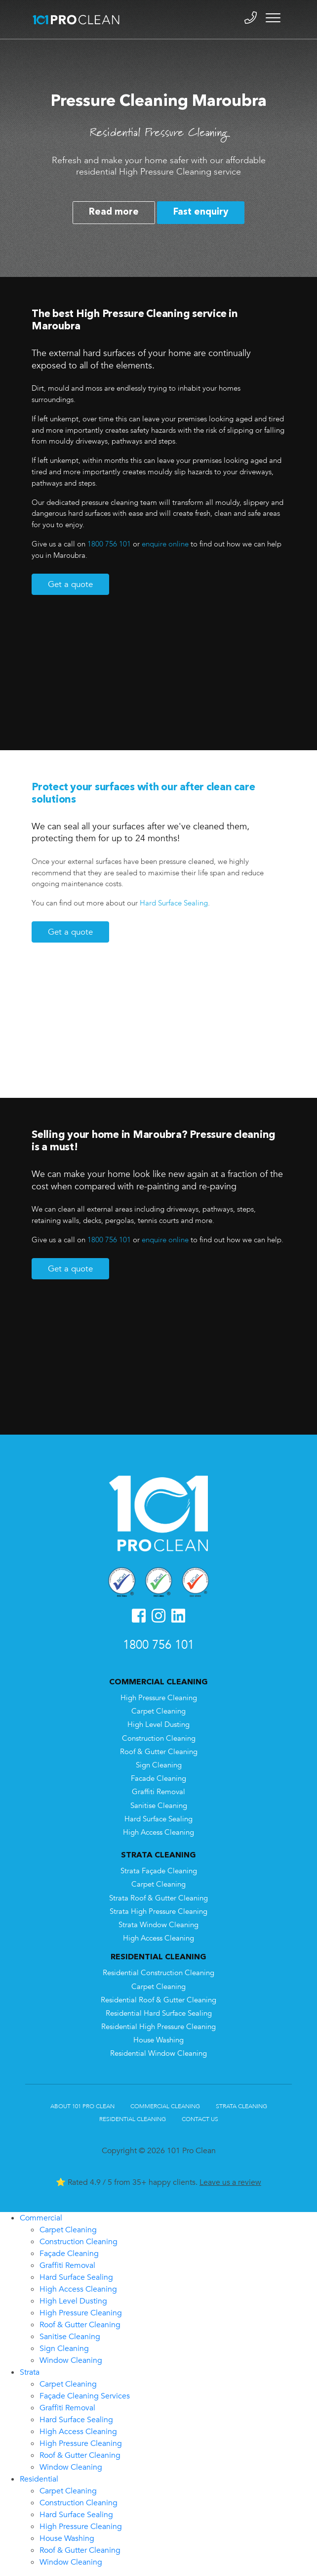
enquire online (165, 544)
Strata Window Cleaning (158, 1925)
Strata (30, 2372)
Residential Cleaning (132, 2119)
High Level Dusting (158, 1724)
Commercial (41, 2218)
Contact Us (200, 2119)
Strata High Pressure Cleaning (158, 1911)
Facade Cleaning (158, 1778)
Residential (39, 2479)
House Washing (158, 2040)
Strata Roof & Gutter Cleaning (158, 1898)
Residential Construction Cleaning (158, 1973)
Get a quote (70, 584)
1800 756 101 (109, 544)
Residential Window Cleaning (158, 2053)
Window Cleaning (71, 2360)
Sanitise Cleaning (158, 1806)
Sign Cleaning (159, 1765)
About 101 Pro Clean (82, 2106)
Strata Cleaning (241, 2106)
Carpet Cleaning (158, 1711)
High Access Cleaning (158, 1832)
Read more (114, 212)
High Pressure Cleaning (158, 1698)
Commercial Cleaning (165, 2106)
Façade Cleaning (69, 2253)
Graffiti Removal (158, 1792)
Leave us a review (230, 2182)
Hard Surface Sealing (174, 903)
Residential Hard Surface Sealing (159, 2013)
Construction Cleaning (159, 1738)
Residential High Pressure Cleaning (158, 2027)
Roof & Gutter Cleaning (159, 1752)
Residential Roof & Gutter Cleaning (158, 2000)
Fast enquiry (200, 212)
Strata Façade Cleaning (158, 1871)
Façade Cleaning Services (85, 2396)
